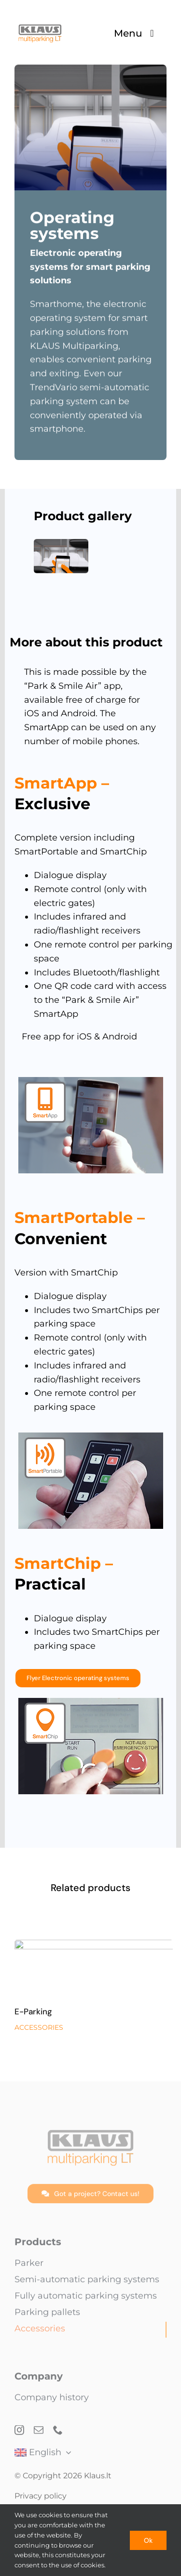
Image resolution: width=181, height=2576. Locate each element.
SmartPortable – (79, 1217)
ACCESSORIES (38, 2033)
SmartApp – (61, 783)
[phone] (58, 2434)
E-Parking (33, 2017)
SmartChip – (63, 1563)
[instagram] (19, 2434)
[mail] (38, 2434)
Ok (148, 2540)
